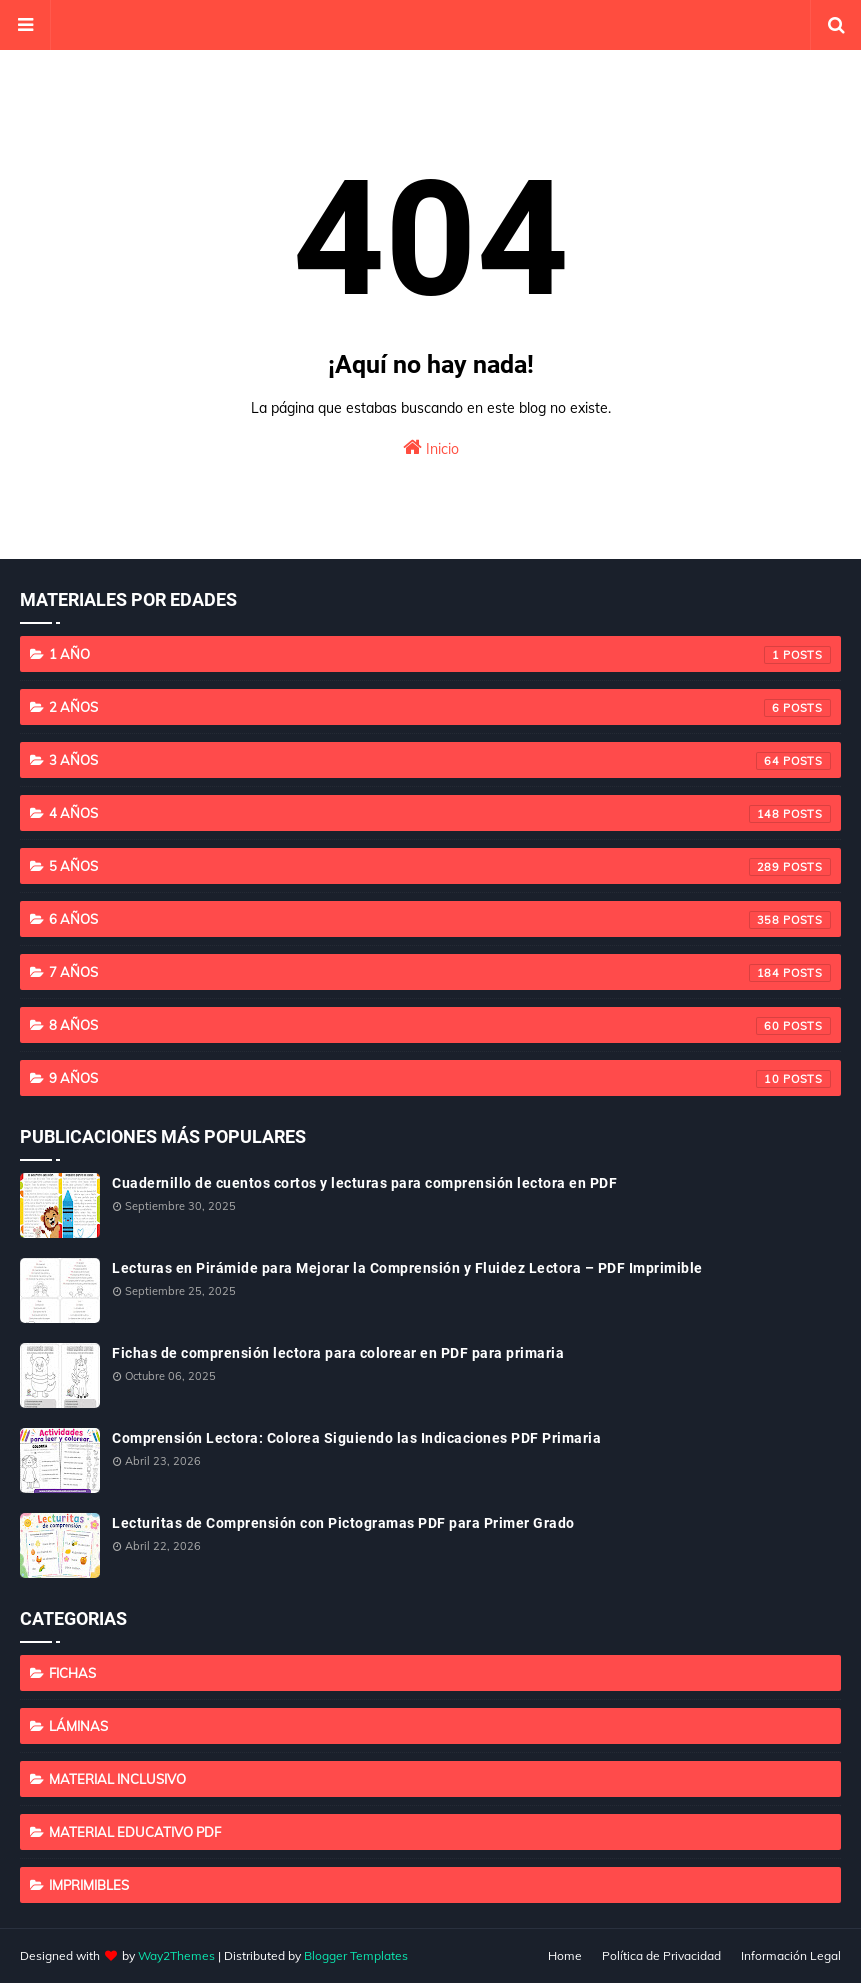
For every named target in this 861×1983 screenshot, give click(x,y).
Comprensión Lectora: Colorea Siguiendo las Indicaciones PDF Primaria (356, 1438)
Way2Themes (176, 1955)
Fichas (72, 1673)
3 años (440, 761)
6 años (440, 920)
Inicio (431, 447)
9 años (440, 1079)
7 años (440, 973)
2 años (440, 708)
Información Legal (791, 1955)
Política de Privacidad (661, 1955)
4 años (440, 814)
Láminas (78, 1726)
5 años (440, 867)
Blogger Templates (356, 1955)
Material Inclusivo (117, 1779)
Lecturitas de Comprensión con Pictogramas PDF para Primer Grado (343, 1523)
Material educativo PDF (135, 1832)
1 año (440, 655)
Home (565, 1955)
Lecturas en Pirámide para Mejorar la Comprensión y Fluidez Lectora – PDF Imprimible (407, 1268)
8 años (440, 1026)
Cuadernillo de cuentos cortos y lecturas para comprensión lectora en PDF (364, 1183)
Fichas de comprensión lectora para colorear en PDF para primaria (338, 1353)
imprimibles (89, 1885)
